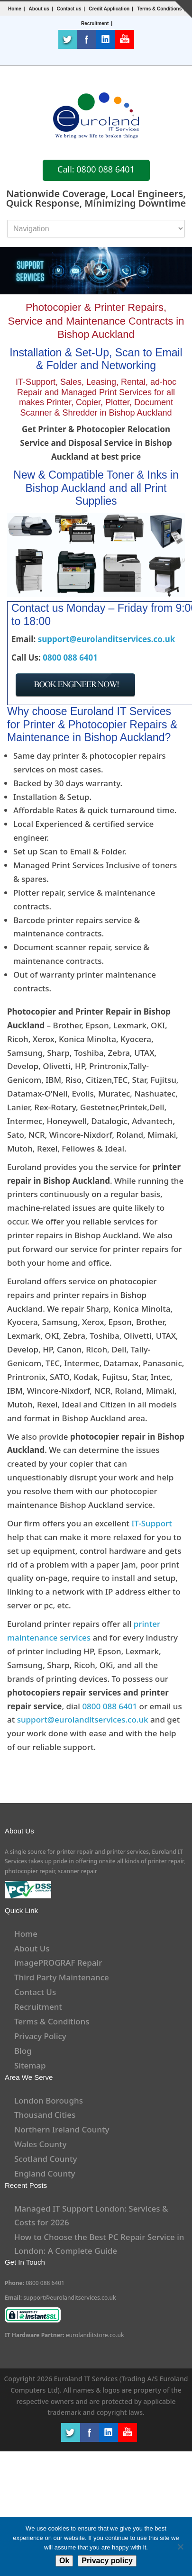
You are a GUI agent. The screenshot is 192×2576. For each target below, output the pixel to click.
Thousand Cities (44, 2114)
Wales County (40, 2144)
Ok (64, 2561)
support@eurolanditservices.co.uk (106, 639)
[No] (180, 2546)
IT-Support (151, 1523)
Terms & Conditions (159, 8)
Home (14, 8)
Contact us (69, 8)
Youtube (124, 39)
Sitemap (30, 2065)
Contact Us (35, 1991)
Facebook (86, 39)
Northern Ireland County (62, 2129)
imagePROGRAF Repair (58, 1962)
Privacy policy (107, 2561)
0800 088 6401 (70, 657)
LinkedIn (105, 39)
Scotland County (45, 2158)
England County (44, 2173)
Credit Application (109, 8)
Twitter (67, 39)
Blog (23, 2050)
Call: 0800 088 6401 (96, 169)
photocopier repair (30, 1871)
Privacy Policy (40, 2036)
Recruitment (38, 2006)
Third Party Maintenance (61, 1977)
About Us (31, 1948)
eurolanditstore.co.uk (95, 2335)
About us (39, 8)
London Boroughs (48, 2100)
